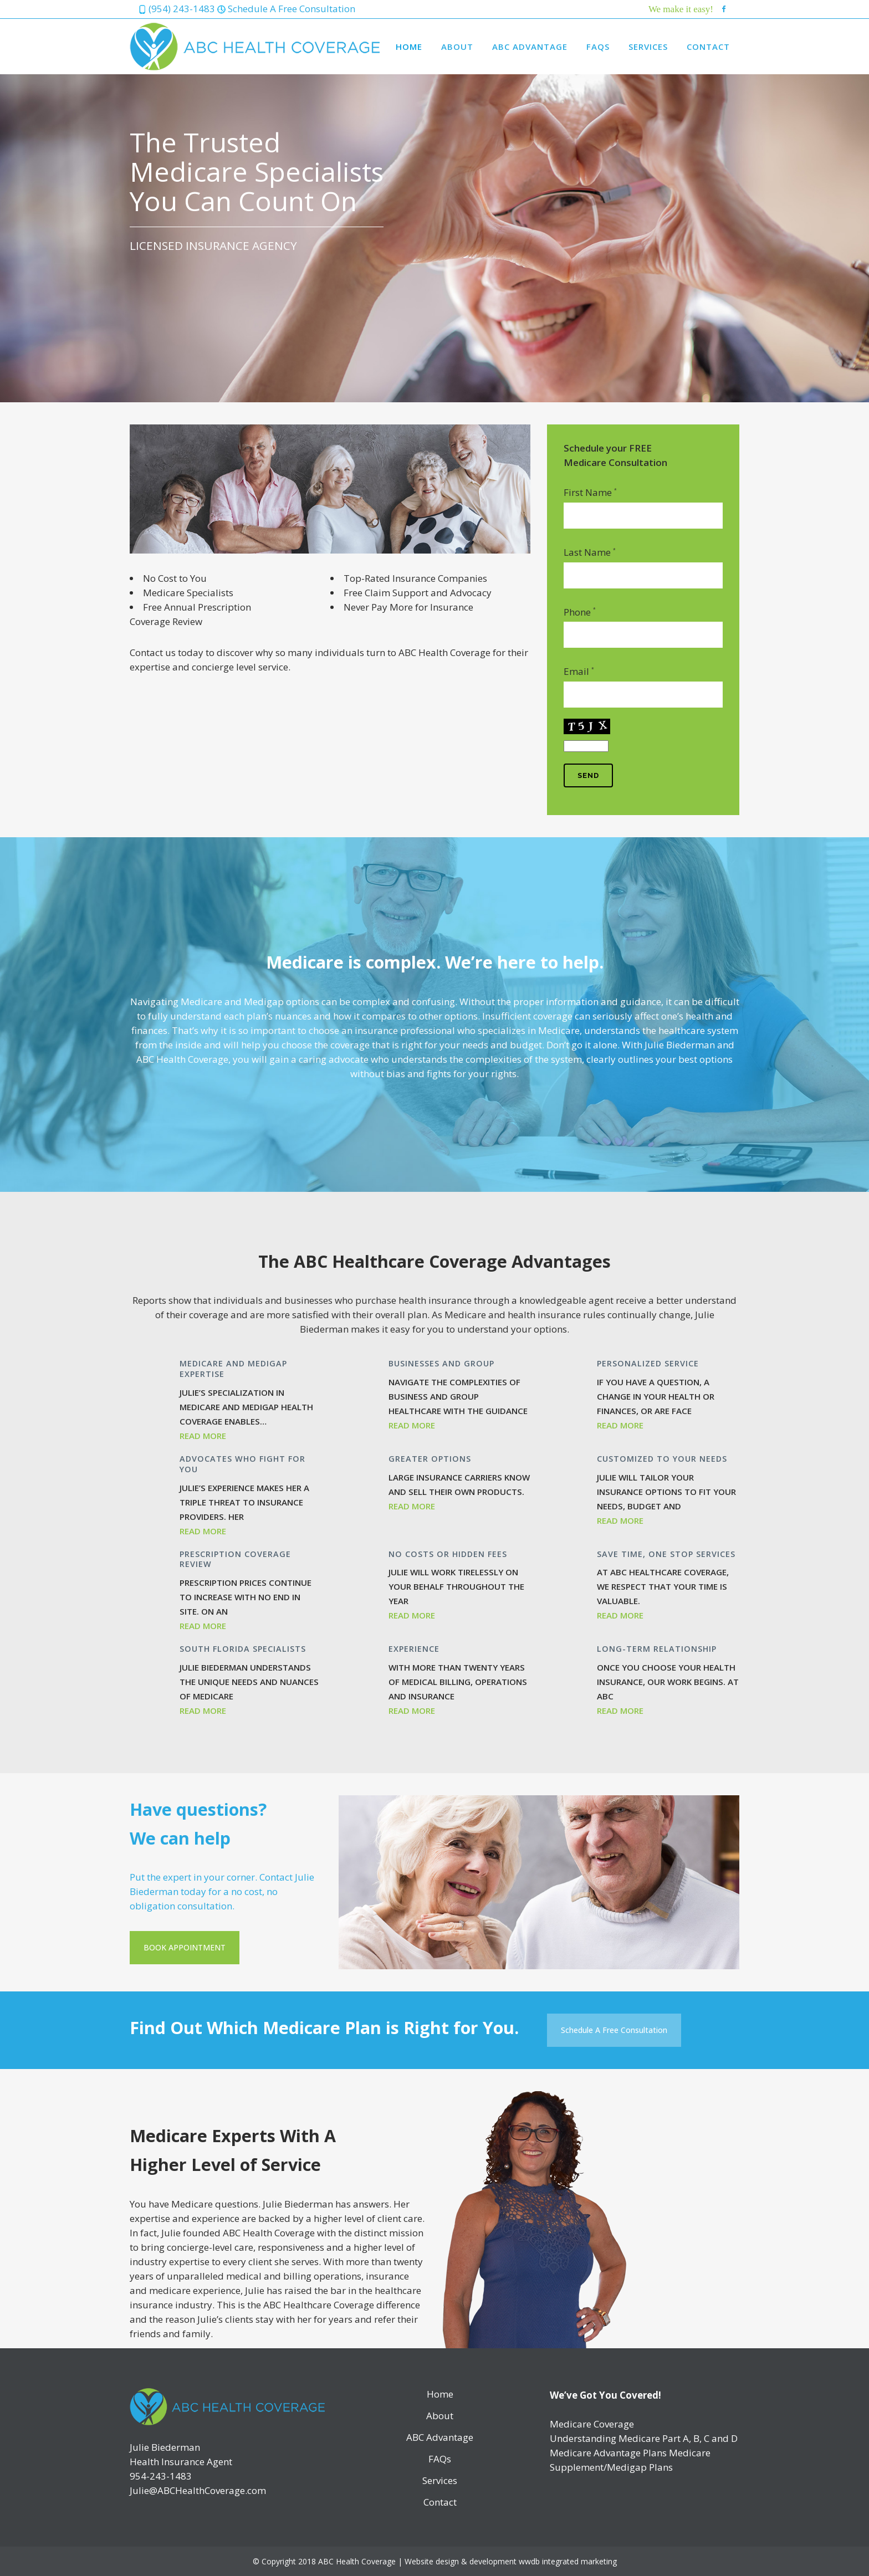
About (439, 2416)
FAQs (439, 2459)
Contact (440, 2502)
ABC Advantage (439, 2437)
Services (439, 2481)
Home (440, 2394)
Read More (203, 1435)
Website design (432, 2561)
